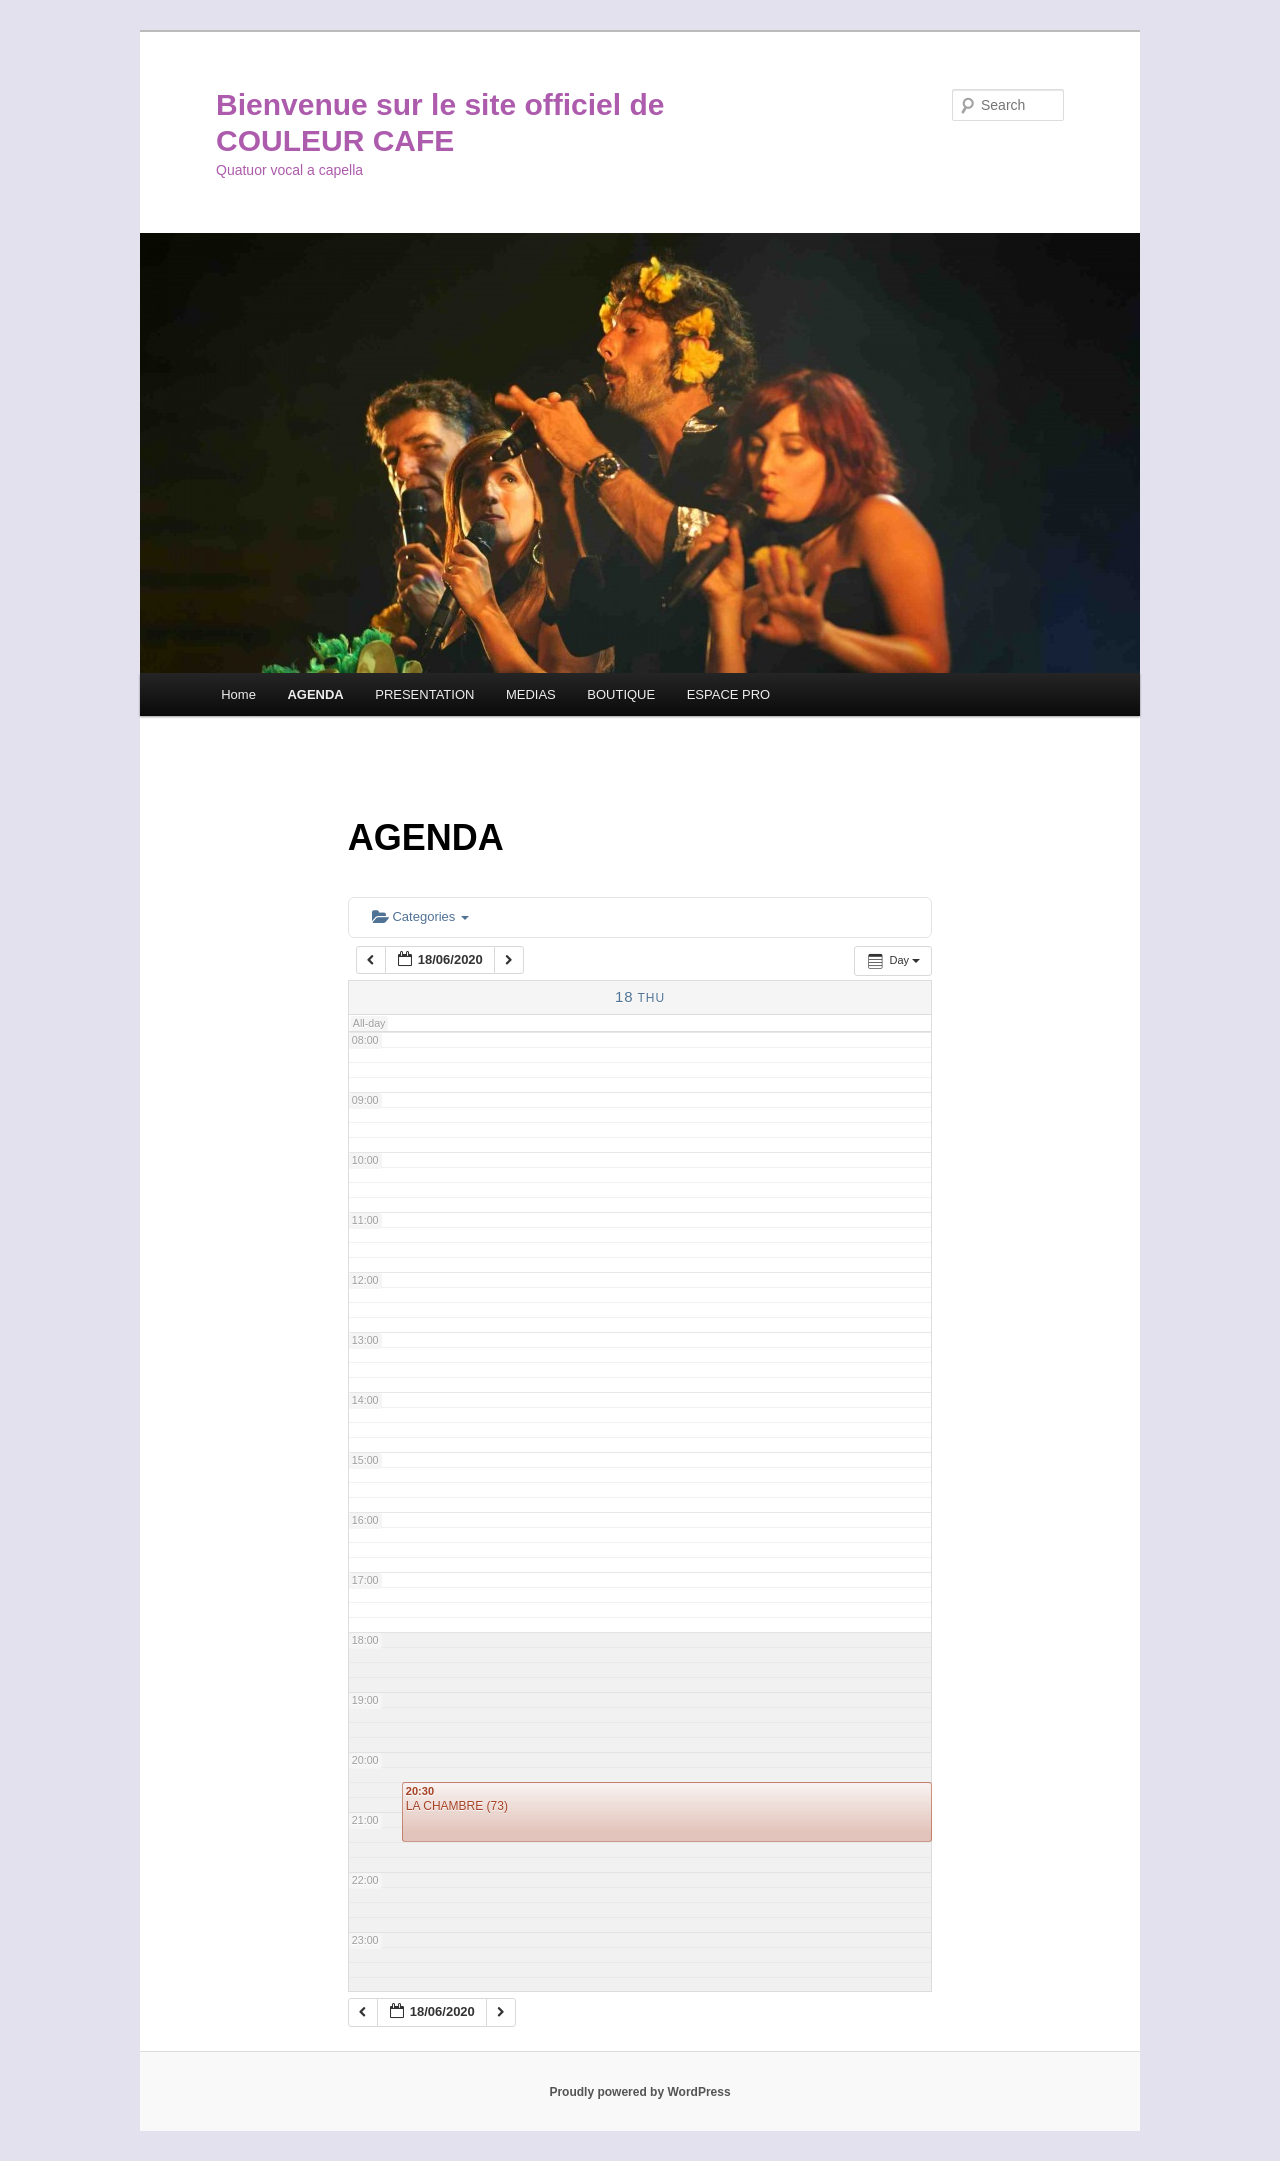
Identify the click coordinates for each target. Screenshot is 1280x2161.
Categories (420, 916)
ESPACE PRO (729, 694)
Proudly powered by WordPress (639, 2092)
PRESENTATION (424, 694)
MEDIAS (531, 694)
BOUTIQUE (621, 694)
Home (238, 694)
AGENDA (315, 694)
